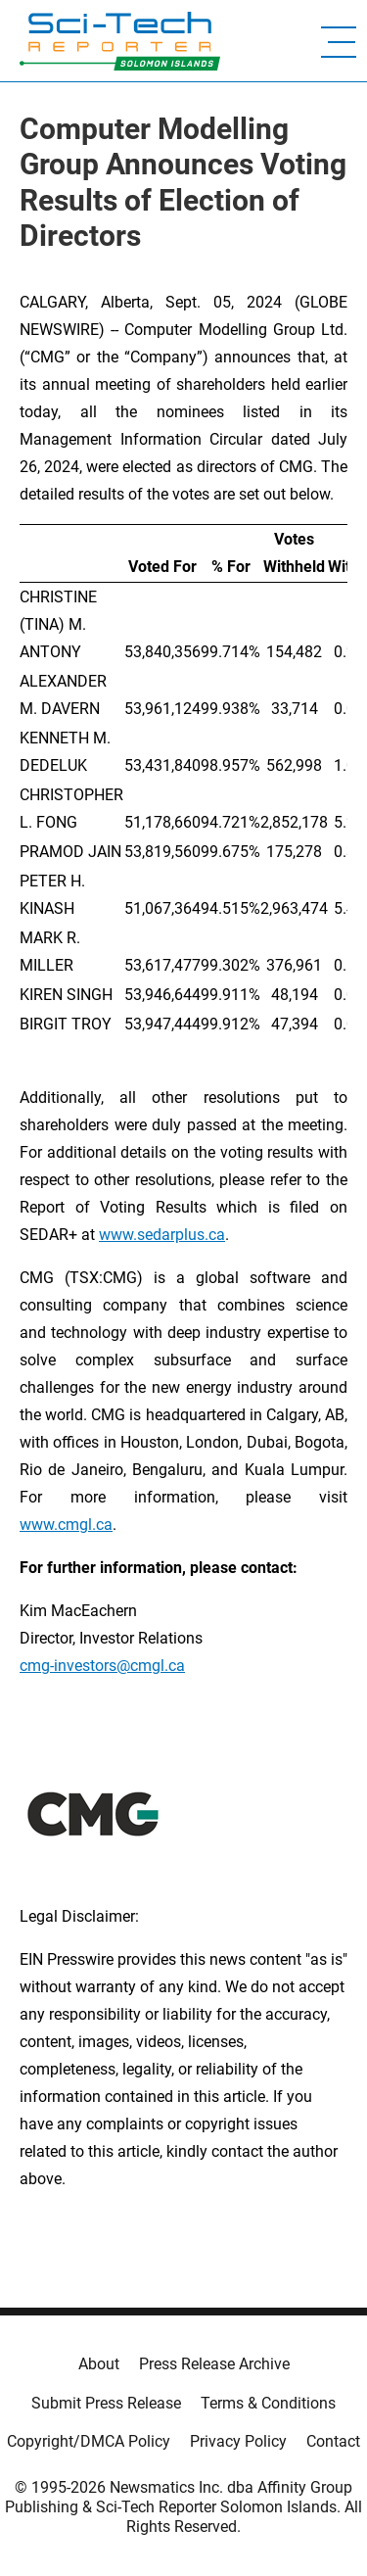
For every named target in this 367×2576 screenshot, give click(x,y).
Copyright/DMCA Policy (88, 2441)
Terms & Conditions (268, 2403)
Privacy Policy (238, 2441)
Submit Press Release (106, 2403)
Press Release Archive (214, 2364)
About (98, 2364)
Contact (333, 2441)
